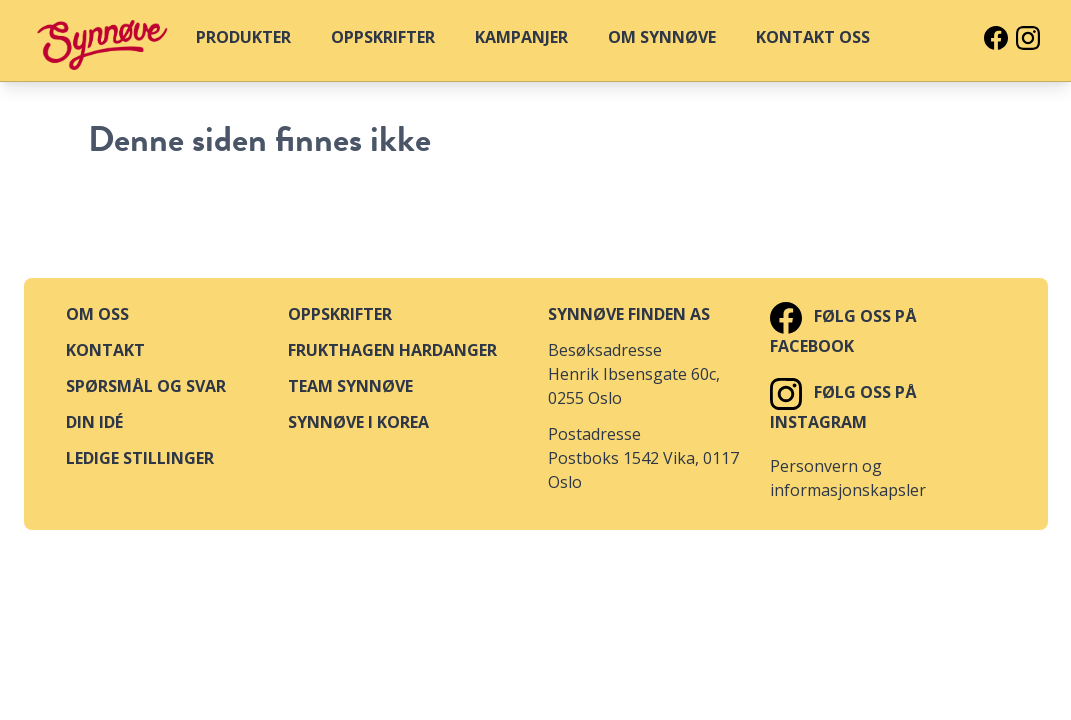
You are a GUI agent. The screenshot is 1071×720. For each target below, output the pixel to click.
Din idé (94, 422)
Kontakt (105, 350)
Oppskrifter (340, 314)
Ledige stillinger (140, 458)
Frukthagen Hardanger (392, 350)
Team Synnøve (350, 386)
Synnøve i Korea (358, 422)
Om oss (97, 314)
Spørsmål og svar (146, 386)
